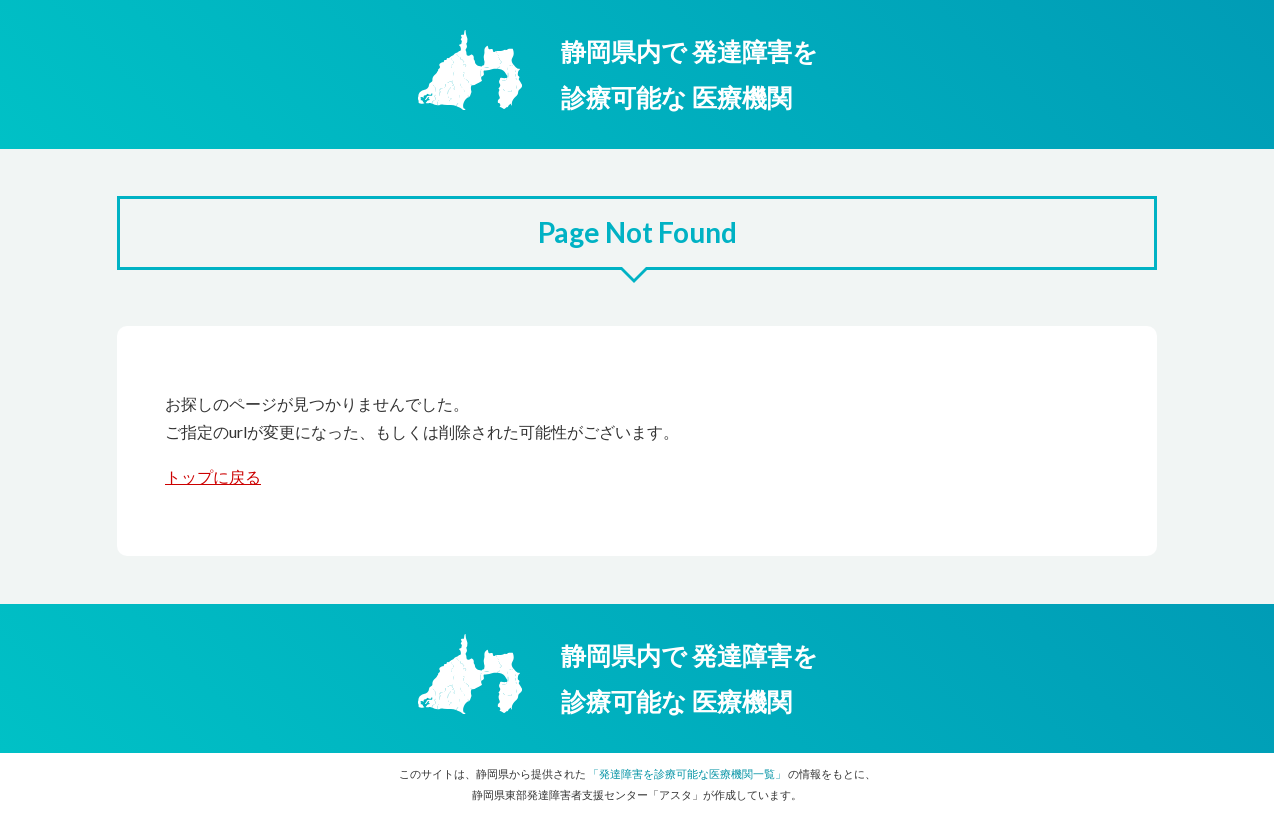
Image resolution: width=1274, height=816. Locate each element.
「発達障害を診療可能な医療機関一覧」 (687, 773)
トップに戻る (213, 476)
